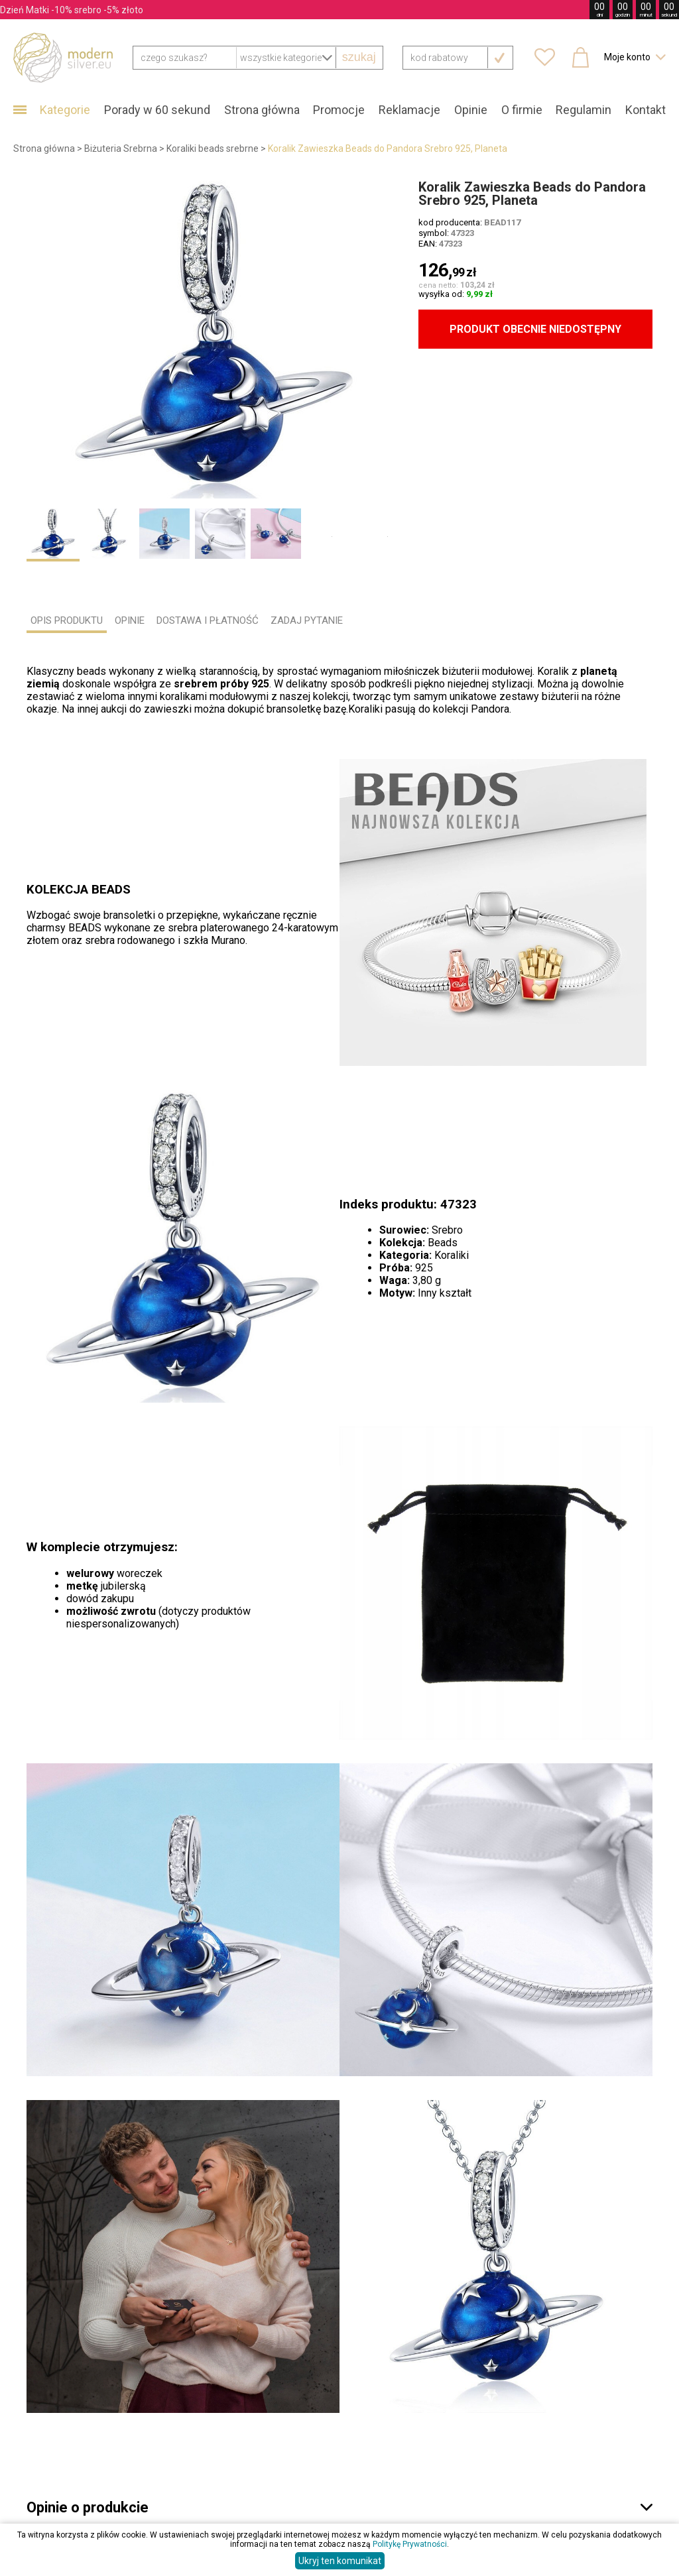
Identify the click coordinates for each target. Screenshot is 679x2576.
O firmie (521, 110)
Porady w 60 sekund (157, 110)
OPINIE (130, 620)
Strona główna (262, 110)
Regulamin (583, 110)
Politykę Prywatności (410, 2544)
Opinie (470, 110)
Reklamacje (409, 110)
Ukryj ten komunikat (339, 2560)
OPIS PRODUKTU (67, 620)
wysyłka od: (455, 294)
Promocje (339, 110)
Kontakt (645, 110)
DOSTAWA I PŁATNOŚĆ (207, 620)
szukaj (359, 57)
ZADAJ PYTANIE (307, 620)
